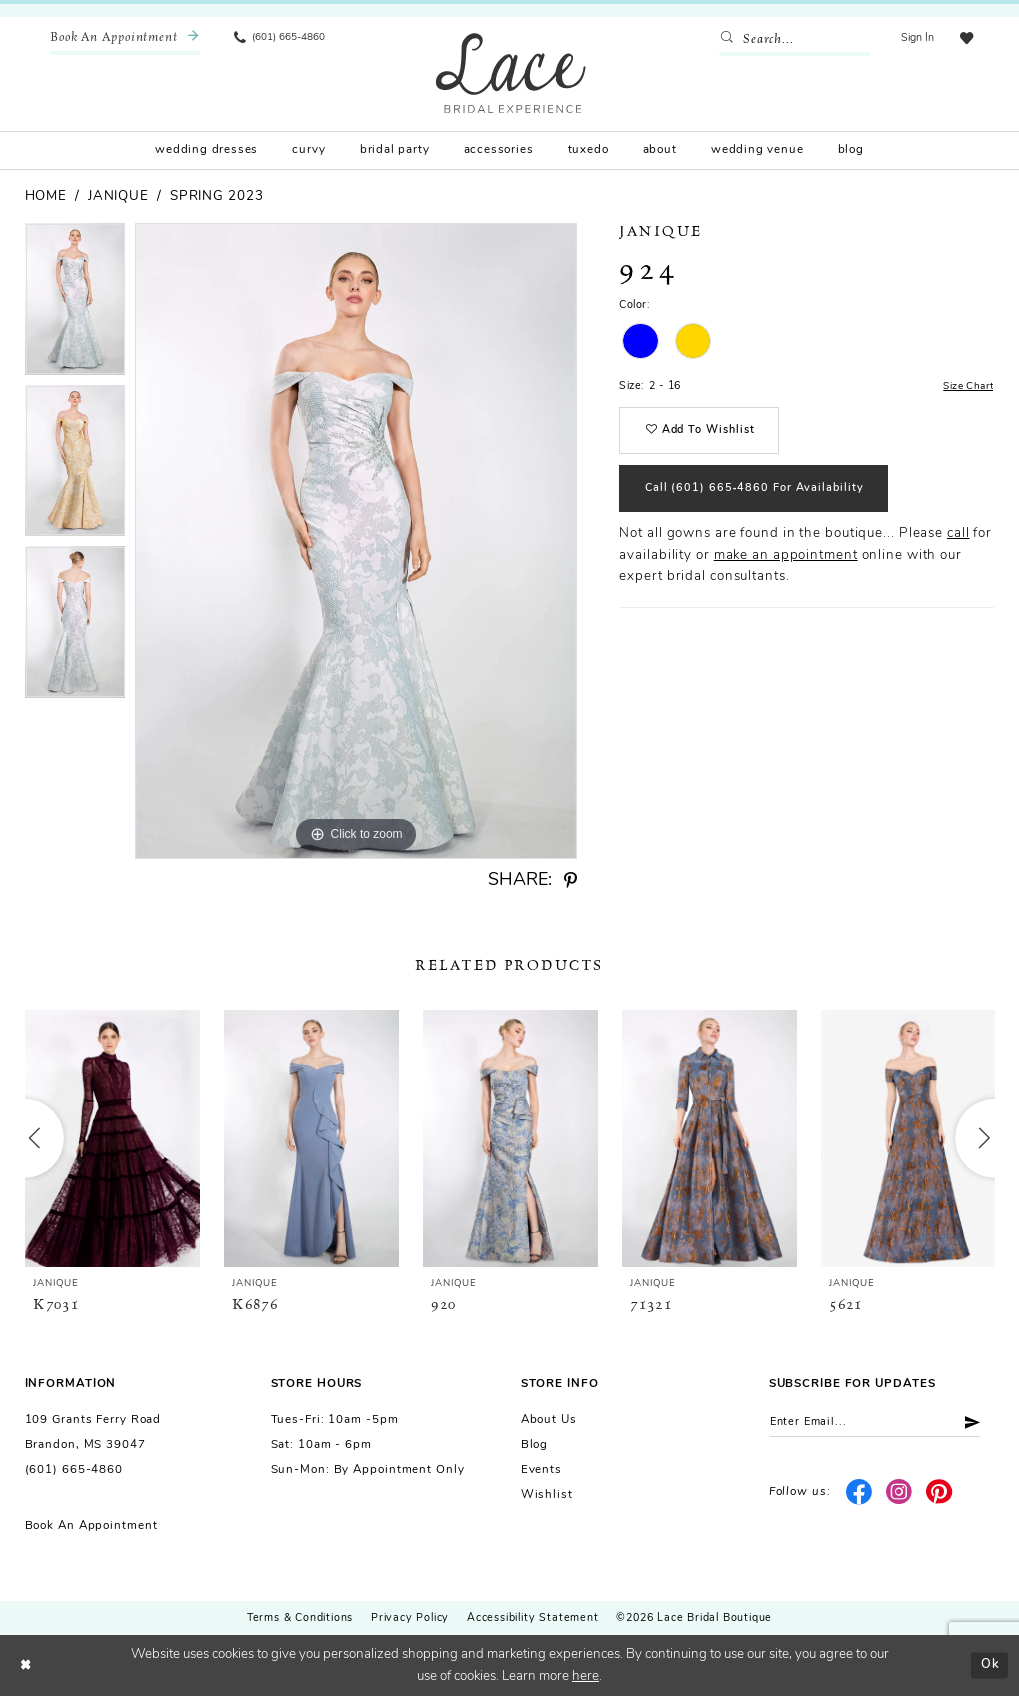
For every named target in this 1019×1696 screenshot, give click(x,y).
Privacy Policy (410, 1618)
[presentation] (113, 1138)
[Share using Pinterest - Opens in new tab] (570, 881)
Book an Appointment (91, 1526)
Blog (535, 1445)
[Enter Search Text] (792, 40)
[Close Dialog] (26, 1665)
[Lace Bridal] (511, 72)
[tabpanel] (75, 304)
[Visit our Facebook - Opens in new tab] (859, 1495)
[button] (915, 39)
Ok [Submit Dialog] (989, 1664)
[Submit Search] (727, 40)
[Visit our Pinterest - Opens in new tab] (939, 1495)
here (585, 1676)
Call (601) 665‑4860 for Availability (759, 496)
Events (541, 1470)
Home (46, 196)
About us (549, 1420)
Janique (118, 196)
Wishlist (547, 1495)
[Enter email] (882, 1423)
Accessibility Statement (532, 1618)
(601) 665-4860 (74, 1470)
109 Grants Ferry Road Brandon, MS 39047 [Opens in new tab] (93, 1432)
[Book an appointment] (125, 39)
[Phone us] (280, 39)
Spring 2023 (217, 196)
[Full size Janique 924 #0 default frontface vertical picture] (356, 541)
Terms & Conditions (300, 1618)
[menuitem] (125, 39)
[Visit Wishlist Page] (964, 39)
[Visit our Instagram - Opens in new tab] (899, 1495)
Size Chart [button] (966, 387)
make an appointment (786, 563)
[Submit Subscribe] (978, 1423)
